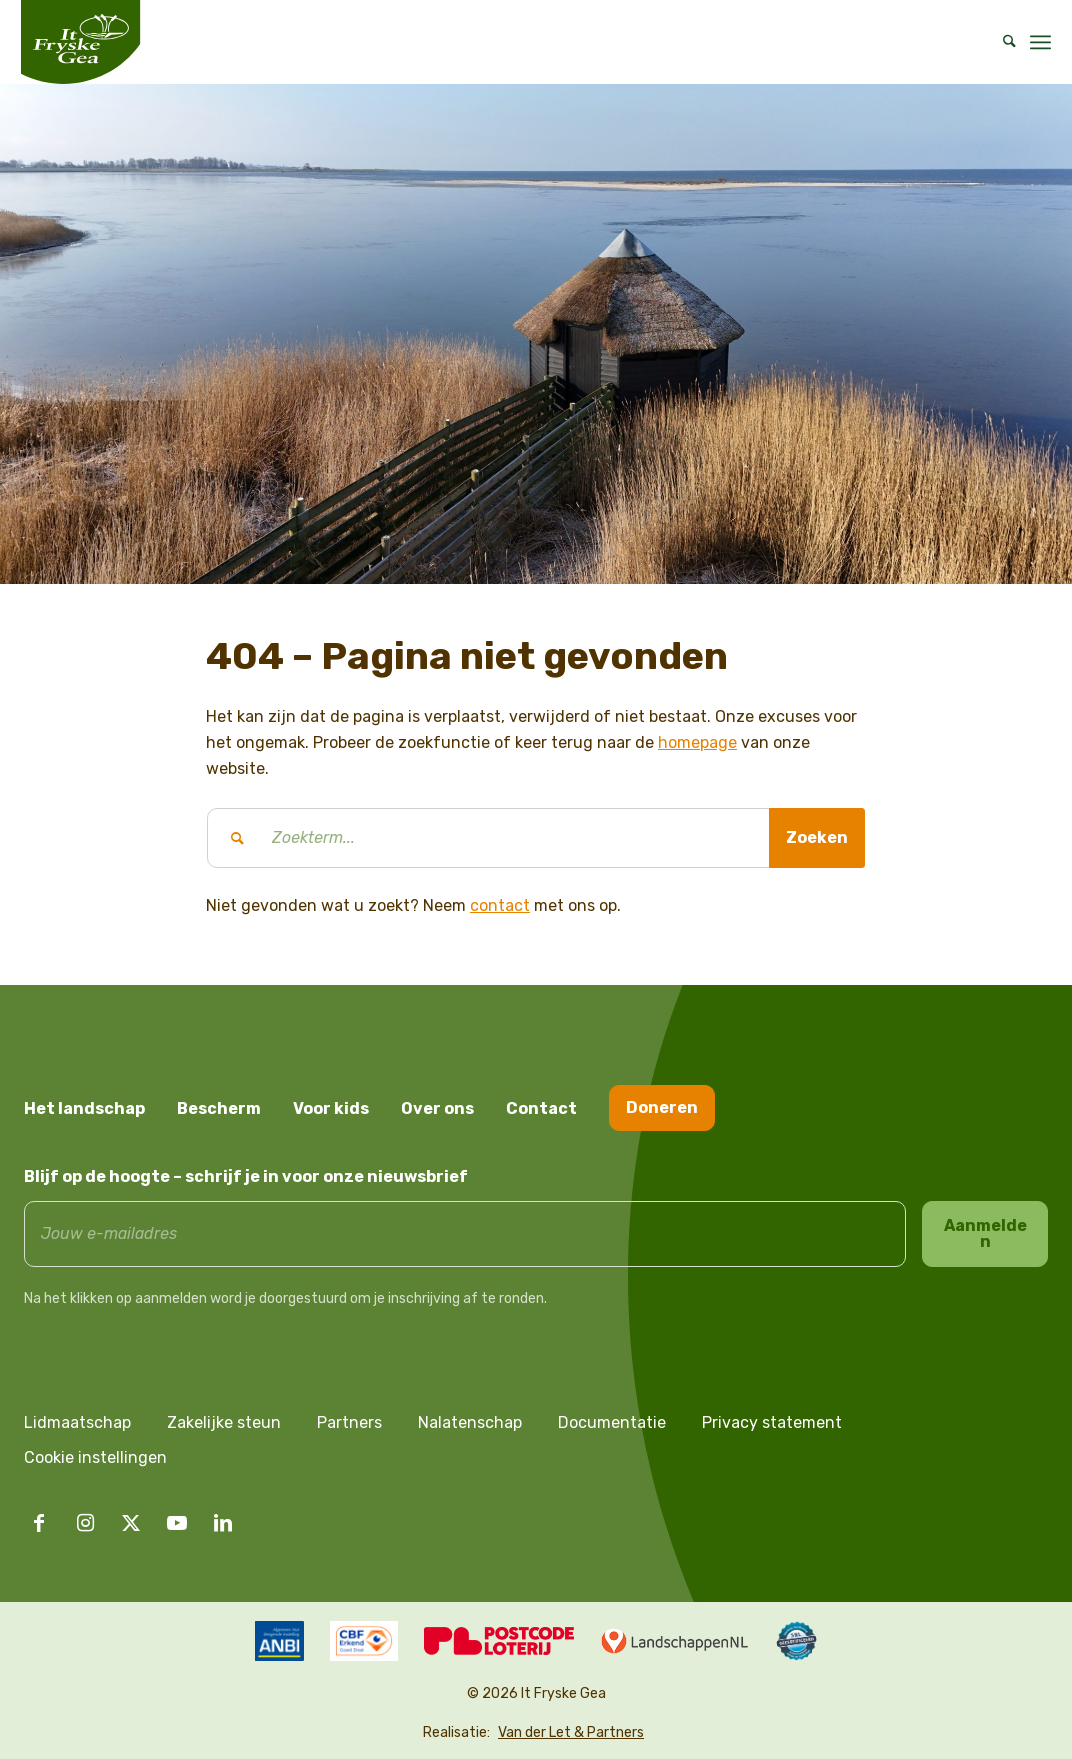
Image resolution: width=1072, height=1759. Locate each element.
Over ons (437, 1108)
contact (500, 905)
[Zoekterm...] (536, 838)
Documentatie (612, 1422)
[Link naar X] (131, 1523)
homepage (697, 742)
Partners (349, 1422)
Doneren (662, 1107)
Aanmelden (985, 1233)
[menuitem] (1003, 42)
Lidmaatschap (77, 1422)
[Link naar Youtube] (177, 1523)
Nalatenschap (470, 1422)
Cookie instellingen (95, 1457)
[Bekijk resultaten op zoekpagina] (817, 838)
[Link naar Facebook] (39, 1523)
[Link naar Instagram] (85, 1523)
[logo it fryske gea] (80, 42)
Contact (541, 1108)
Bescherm (219, 1108)
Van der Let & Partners (571, 1732)
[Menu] (1040, 42)
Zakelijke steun (224, 1422)
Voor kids (331, 1108)
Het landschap (84, 1108)
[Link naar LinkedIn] (223, 1523)
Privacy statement (772, 1422)
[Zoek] (1003, 42)
